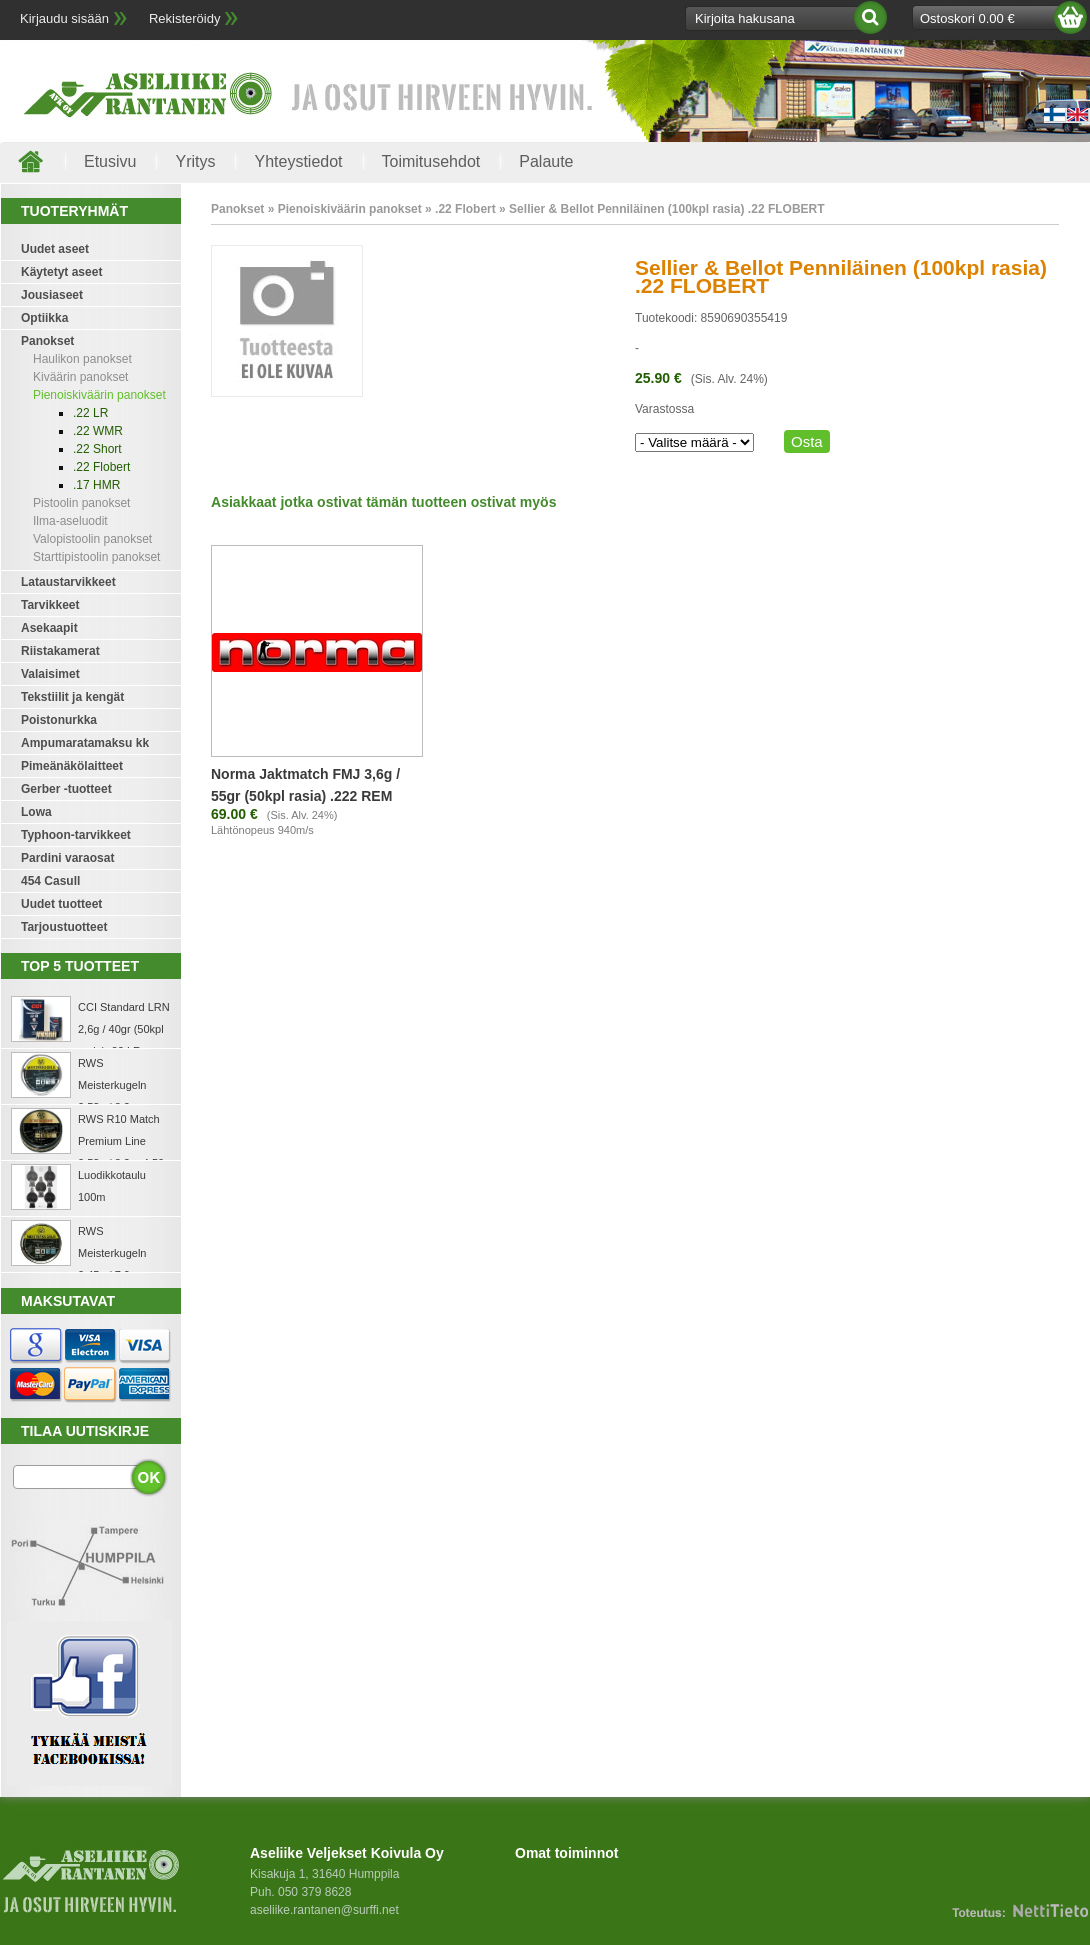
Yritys (195, 161)
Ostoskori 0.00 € (967, 18)
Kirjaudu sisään (64, 18)
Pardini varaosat (67, 858)
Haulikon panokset (82, 359)
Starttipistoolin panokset (96, 557)
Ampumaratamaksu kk (85, 743)
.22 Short (97, 449)
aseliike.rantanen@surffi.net (324, 1910)
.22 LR (90, 413)
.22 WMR (98, 431)
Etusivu (110, 161)
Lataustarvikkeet (68, 582)
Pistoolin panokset (81, 503)
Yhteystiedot (298, 161)
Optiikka (44, 318)
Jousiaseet (52, 295)
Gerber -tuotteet (66, 789)
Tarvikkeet (50, 605)
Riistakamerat (60, 651)
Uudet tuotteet (61, 904)
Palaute (546, 161)
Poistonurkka (59, 720)
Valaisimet (50, 674)
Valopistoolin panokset (92, 539)
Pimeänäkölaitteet (72, 766)
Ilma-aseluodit (70, 521)
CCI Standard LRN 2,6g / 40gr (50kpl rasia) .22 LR (124, 1029)
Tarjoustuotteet (64, 927)
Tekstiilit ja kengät (72, 697)
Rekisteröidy (185, 18)
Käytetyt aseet (61, 272)
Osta (807, 441)
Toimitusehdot (431, 161)
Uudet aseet (55, 249)
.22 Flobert (101, 467)
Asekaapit (49, 628)
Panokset (47, 341)
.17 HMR (96, 485)
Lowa (36, 812)
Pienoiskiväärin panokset (99, 395)
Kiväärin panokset (80, 377)
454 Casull (50, 881)
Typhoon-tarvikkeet (76, 835)
